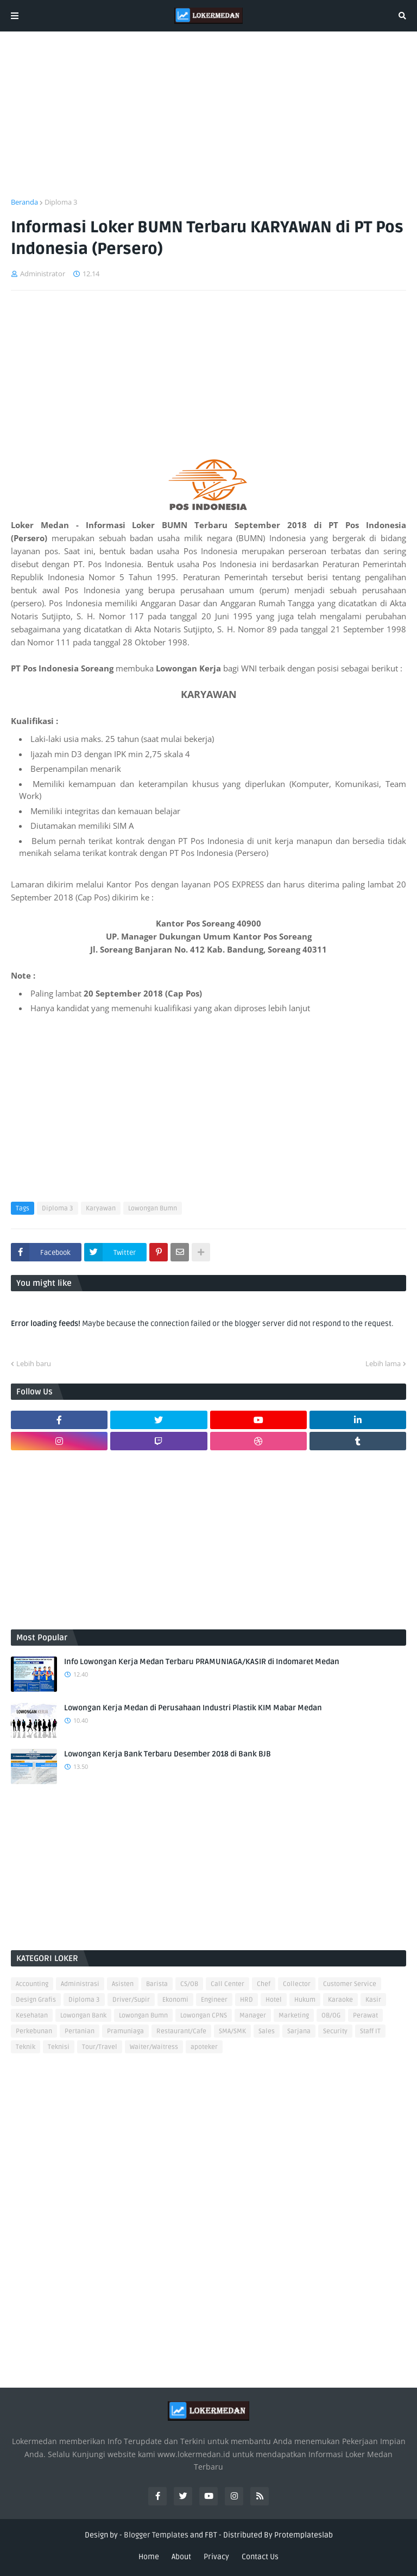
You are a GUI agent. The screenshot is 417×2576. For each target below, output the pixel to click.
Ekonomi (175, 2000)
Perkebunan (34, 2031)
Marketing (294, 2016)
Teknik (25, 2047)
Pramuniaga (125, 2031)
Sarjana (299, 2031)
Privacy (216, 2556)
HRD (246, 2000)
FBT (211, 2535)
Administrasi (80, 1984)
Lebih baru (33, 1363)
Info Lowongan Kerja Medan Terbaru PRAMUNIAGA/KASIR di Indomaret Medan (201, 1661)
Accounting (32, 1984)
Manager (252, 2016)
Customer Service (349, 1984)
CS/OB (189, 1984)
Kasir (373, 2000)
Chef (263, 1984)
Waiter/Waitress (154, 2047)
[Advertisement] (208, 121)
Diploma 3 (61, 202)
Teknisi (59, 2047)
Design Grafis (36, 2000)
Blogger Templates (156, 2535)
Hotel (274, 2000)
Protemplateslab (303, 2535)
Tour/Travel (99, 2047)
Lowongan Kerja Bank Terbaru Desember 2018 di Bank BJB (167, 1754)
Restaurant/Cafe (181, 2031)
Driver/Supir (131, 2000)
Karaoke (340, 2000)
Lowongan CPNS (203, 2016)
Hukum (304, 2000)
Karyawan (101, 1208)
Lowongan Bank (83, 2016)
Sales (266, 2031)
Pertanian (79, 2031)
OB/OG (330, 2016)
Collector (297, 1984)
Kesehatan (32, 2016)
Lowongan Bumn (152, 1208)
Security (335, 2031)
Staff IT (370, 2031)
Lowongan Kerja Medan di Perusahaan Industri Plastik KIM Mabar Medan (193, 1707)
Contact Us (260, 2556)
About (181, 2556)
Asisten (123, 1984)
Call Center (227, 1984)
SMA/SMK (232, 2031)
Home (148, 2556)
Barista (157, 1984)
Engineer (214, 2000)
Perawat (365, 2016)
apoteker (204, 2047)
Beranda (24, 202)
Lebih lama (383, 1363)
